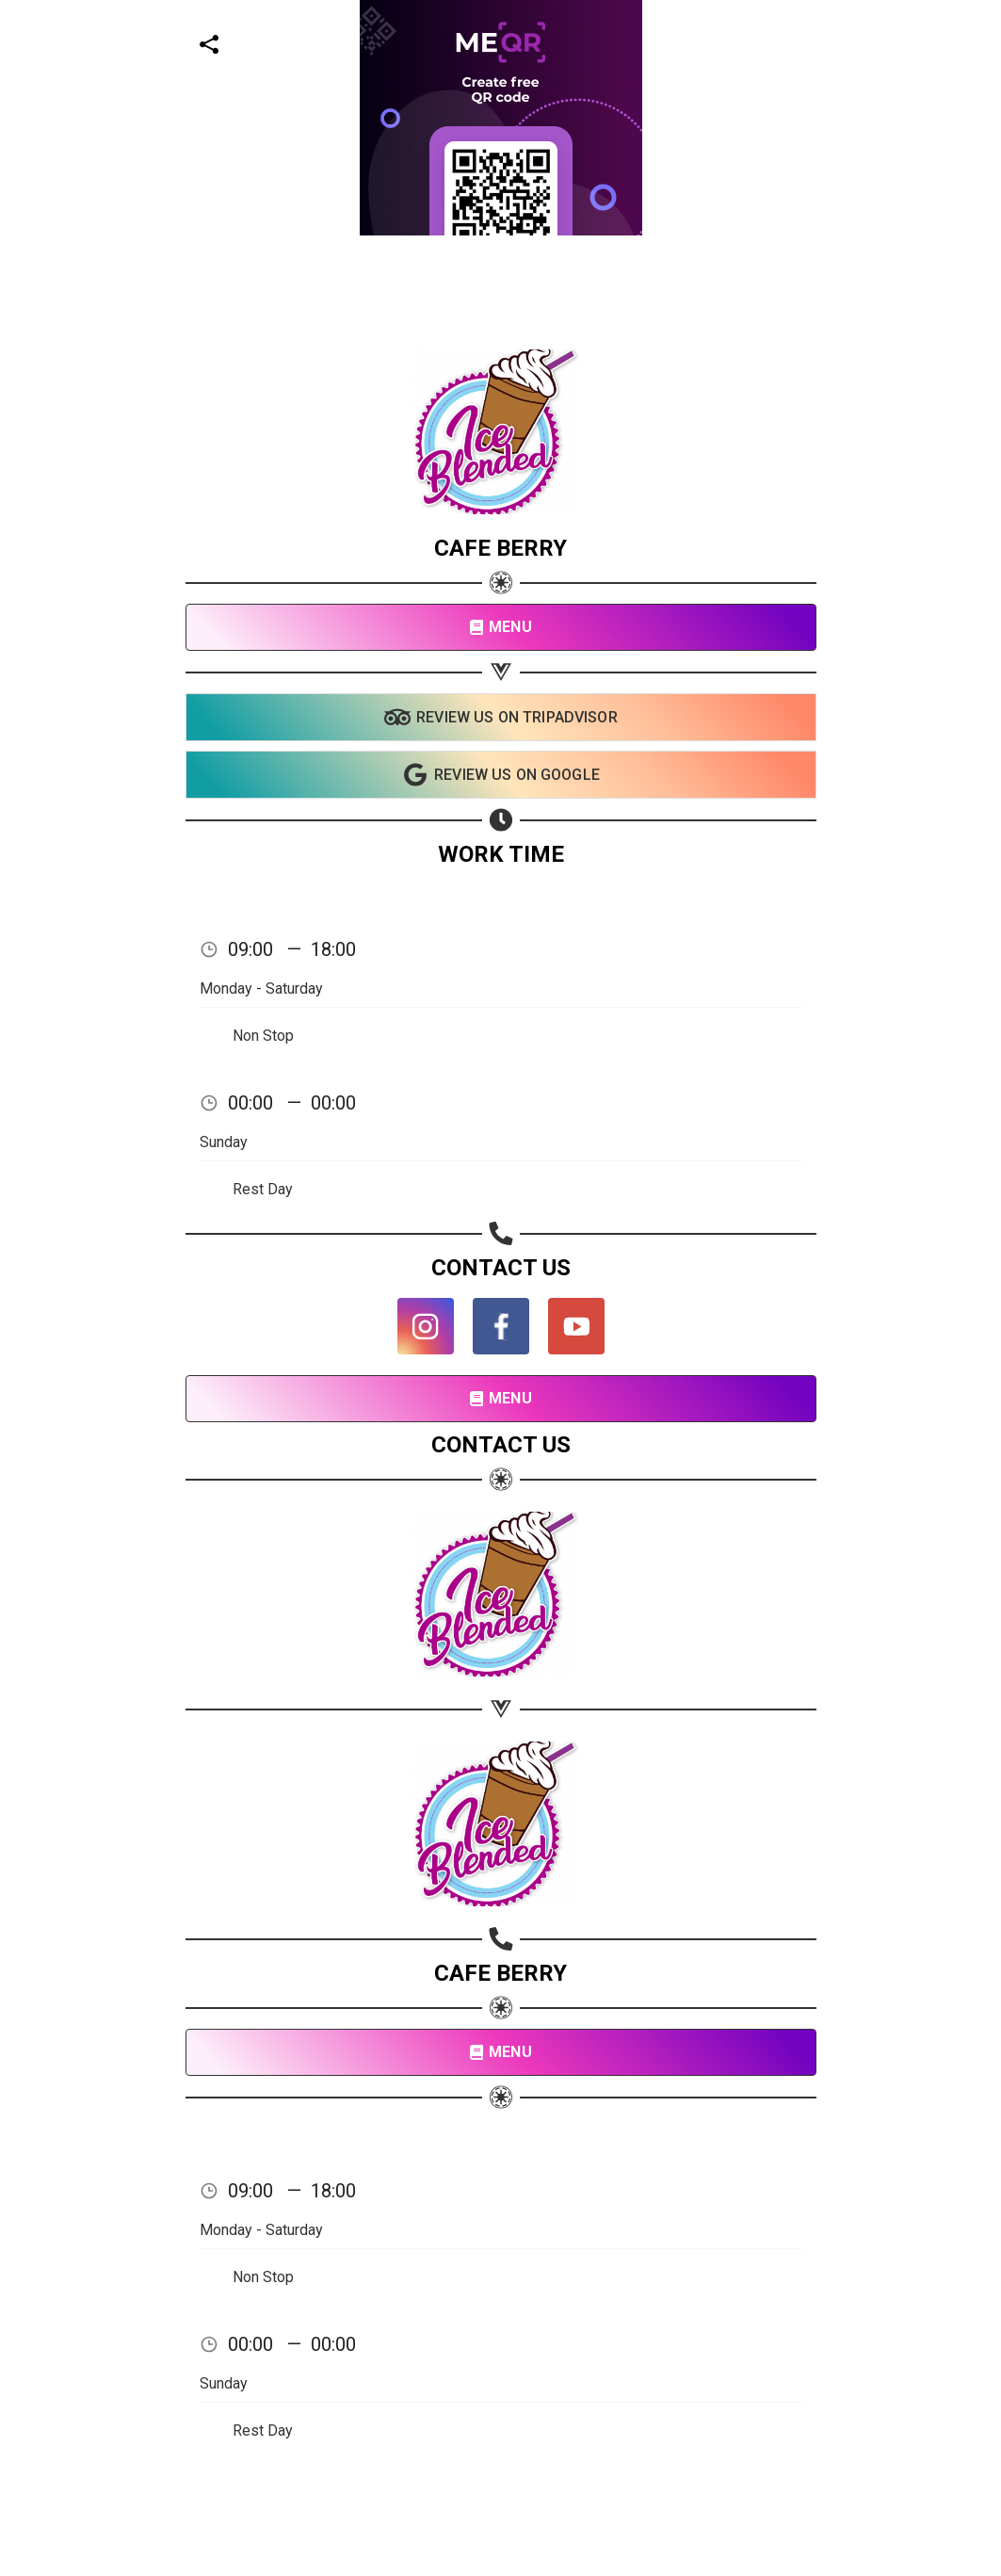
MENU (500, 627)
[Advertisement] (493, 132)
